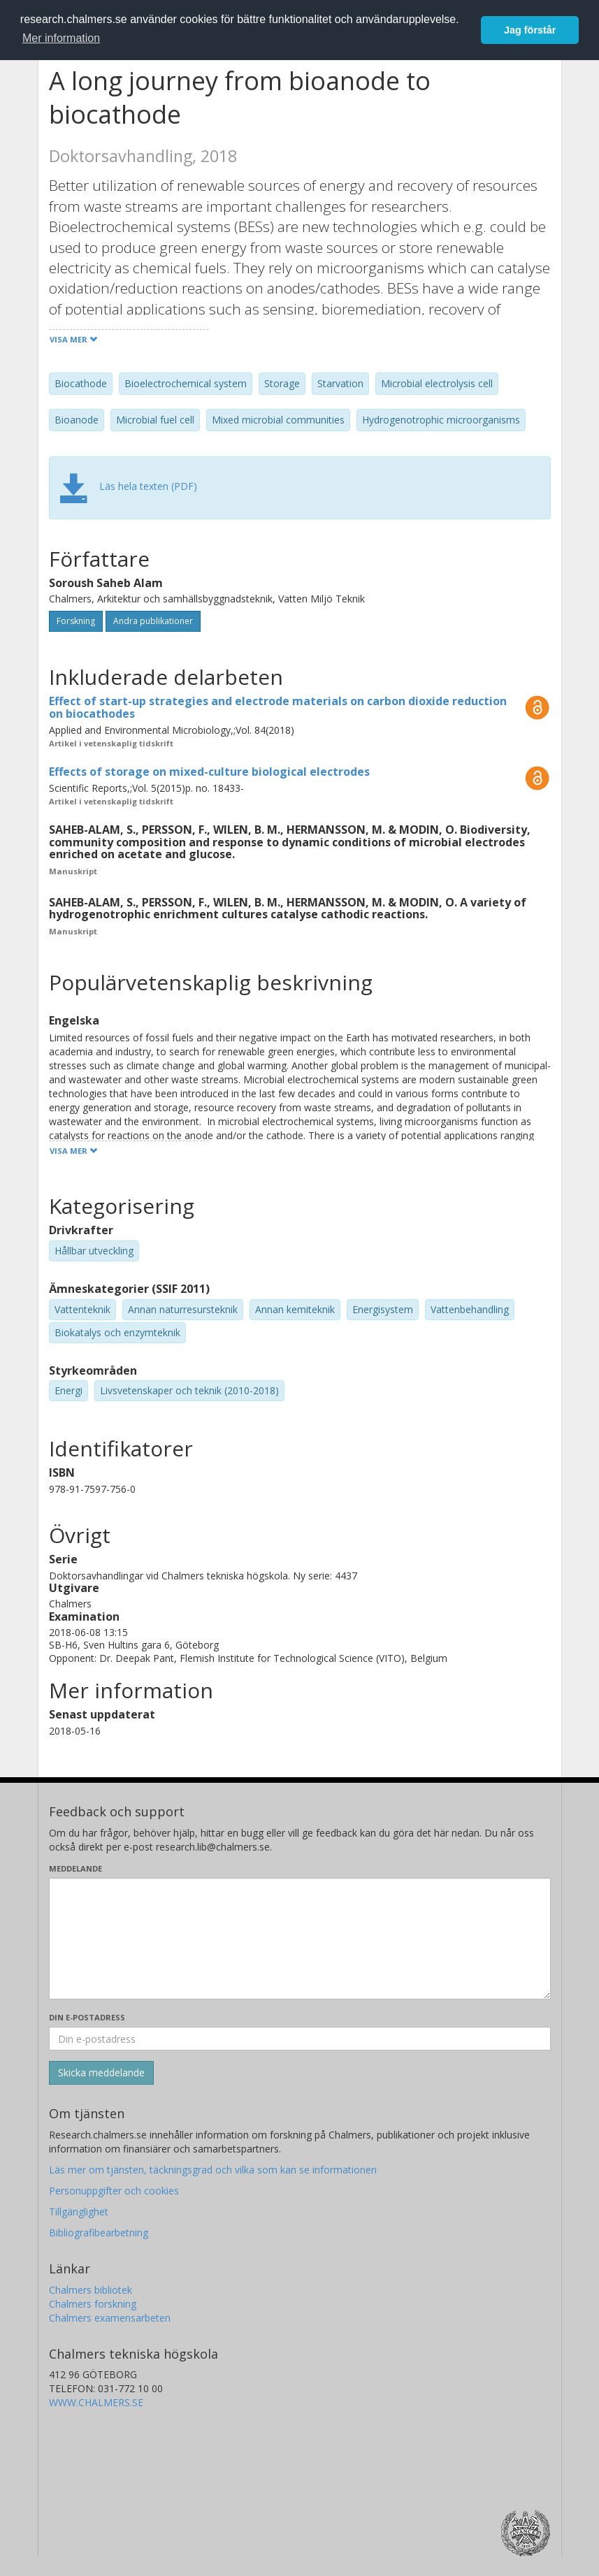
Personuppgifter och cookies (114, 2190)
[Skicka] (101, 2073)
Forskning (76, 621)
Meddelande (75, 1868)
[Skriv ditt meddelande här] (300, 1938)
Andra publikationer (153, 621)
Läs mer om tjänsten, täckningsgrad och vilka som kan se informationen (213, 2169)
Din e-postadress (87, 2017)
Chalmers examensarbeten (110, 2317)
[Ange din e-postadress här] (300, 2038)
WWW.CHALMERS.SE (96, 2402)
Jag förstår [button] (530, 30)
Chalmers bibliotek (90, 2289)
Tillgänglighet (78, 2211)
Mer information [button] (61, 38)
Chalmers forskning (92, 2303)
